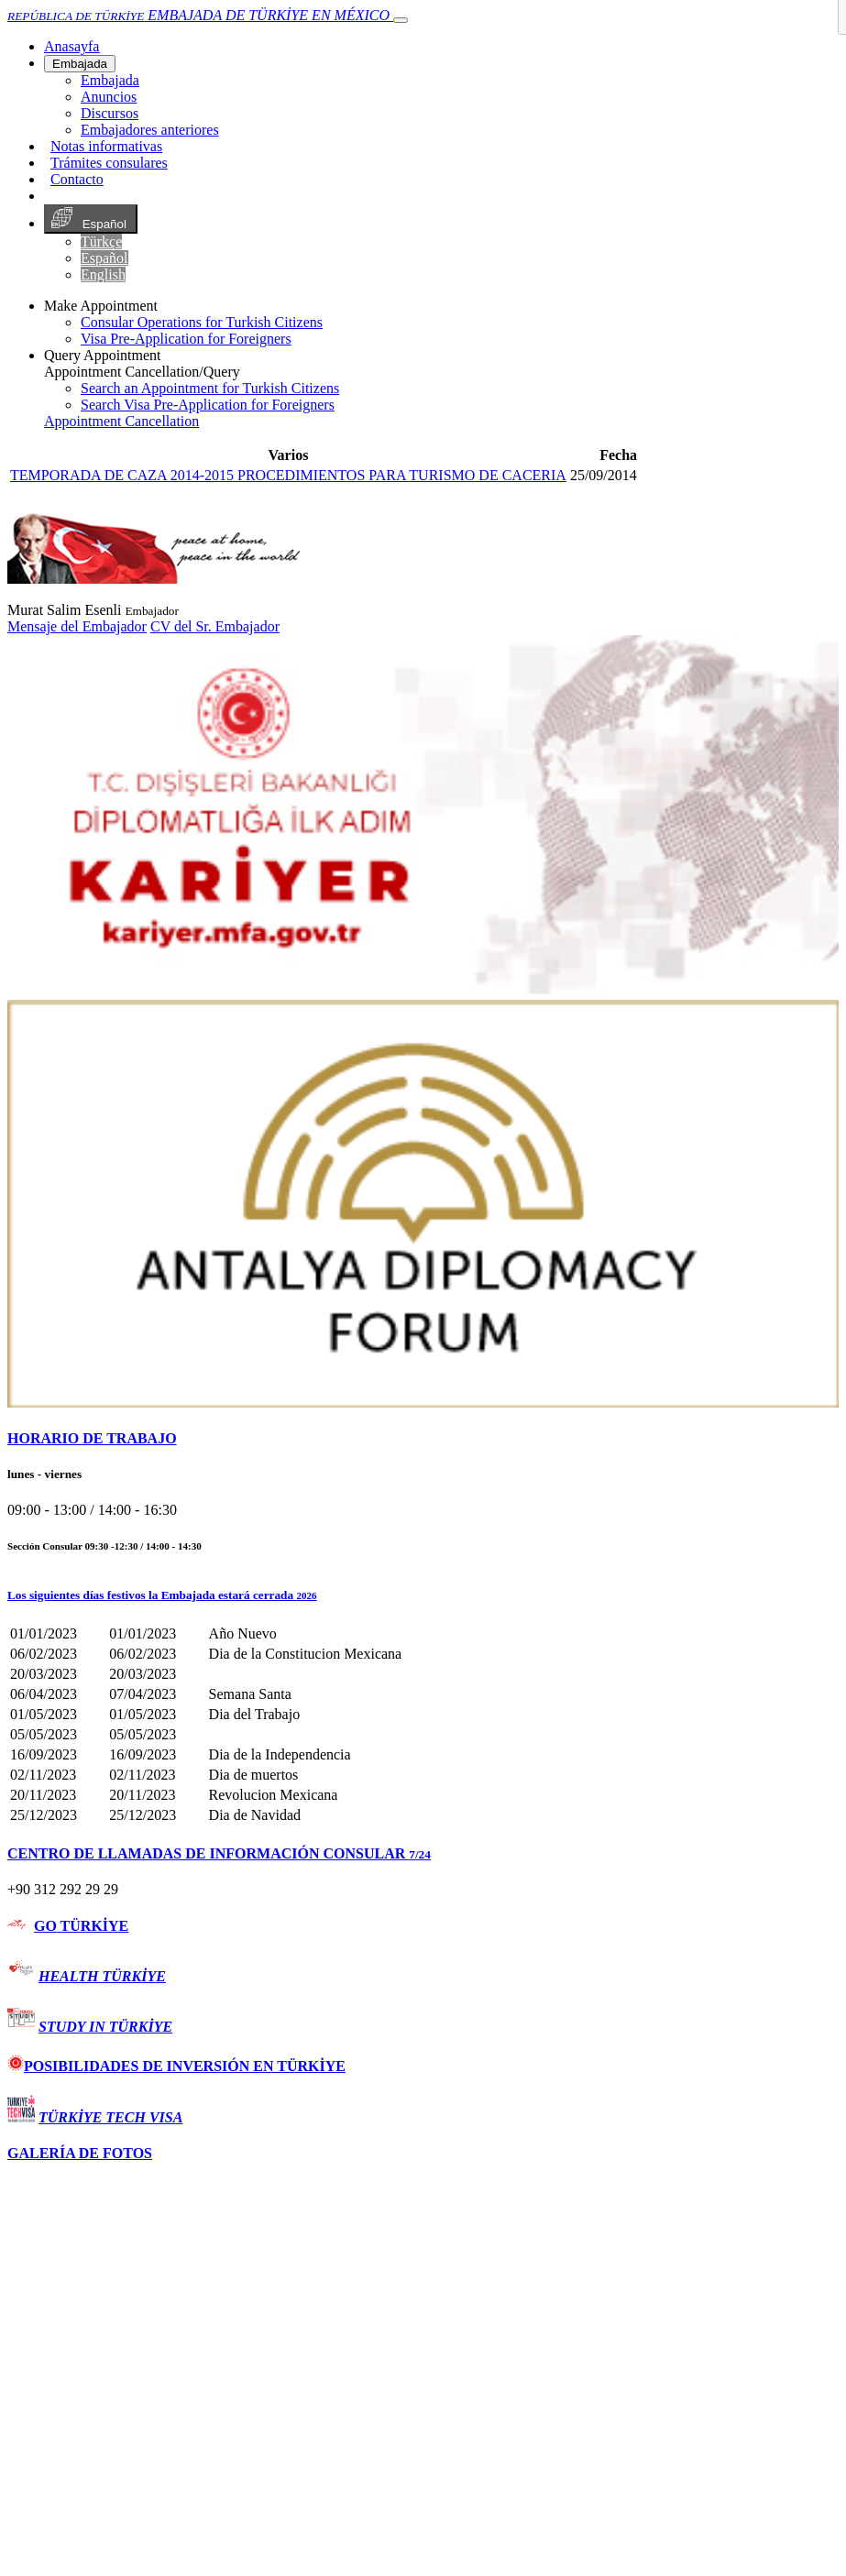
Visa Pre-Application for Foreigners (186, 338)
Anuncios (109, 96)
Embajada (79, 64)
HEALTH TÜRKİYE (102, 1976)
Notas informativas (106, 146)
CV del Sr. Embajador (215, 626)
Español (90, 219)
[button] (423, 1595)
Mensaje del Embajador (77, 626)
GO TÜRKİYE (81, 1926)
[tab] (423, 1439)
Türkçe (101, 241)
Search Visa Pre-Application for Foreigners (208, 404)
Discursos (109, 113)
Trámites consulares (109, 162)
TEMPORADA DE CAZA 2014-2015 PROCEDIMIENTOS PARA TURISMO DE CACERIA (288, 475)
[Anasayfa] (71, 46)
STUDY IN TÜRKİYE (105, 2026)
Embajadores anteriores (150, 129)
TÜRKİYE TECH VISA (110, 2117)
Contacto (77, 179)
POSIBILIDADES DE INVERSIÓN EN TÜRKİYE (176, 2066)
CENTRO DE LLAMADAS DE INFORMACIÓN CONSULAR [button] (219, 1853)
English (103, 274)
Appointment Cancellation (121, 421)
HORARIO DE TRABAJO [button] (92, 1438)
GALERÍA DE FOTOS (79, 2153)
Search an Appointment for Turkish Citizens (210, 388)
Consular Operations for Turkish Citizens (202, 322)
